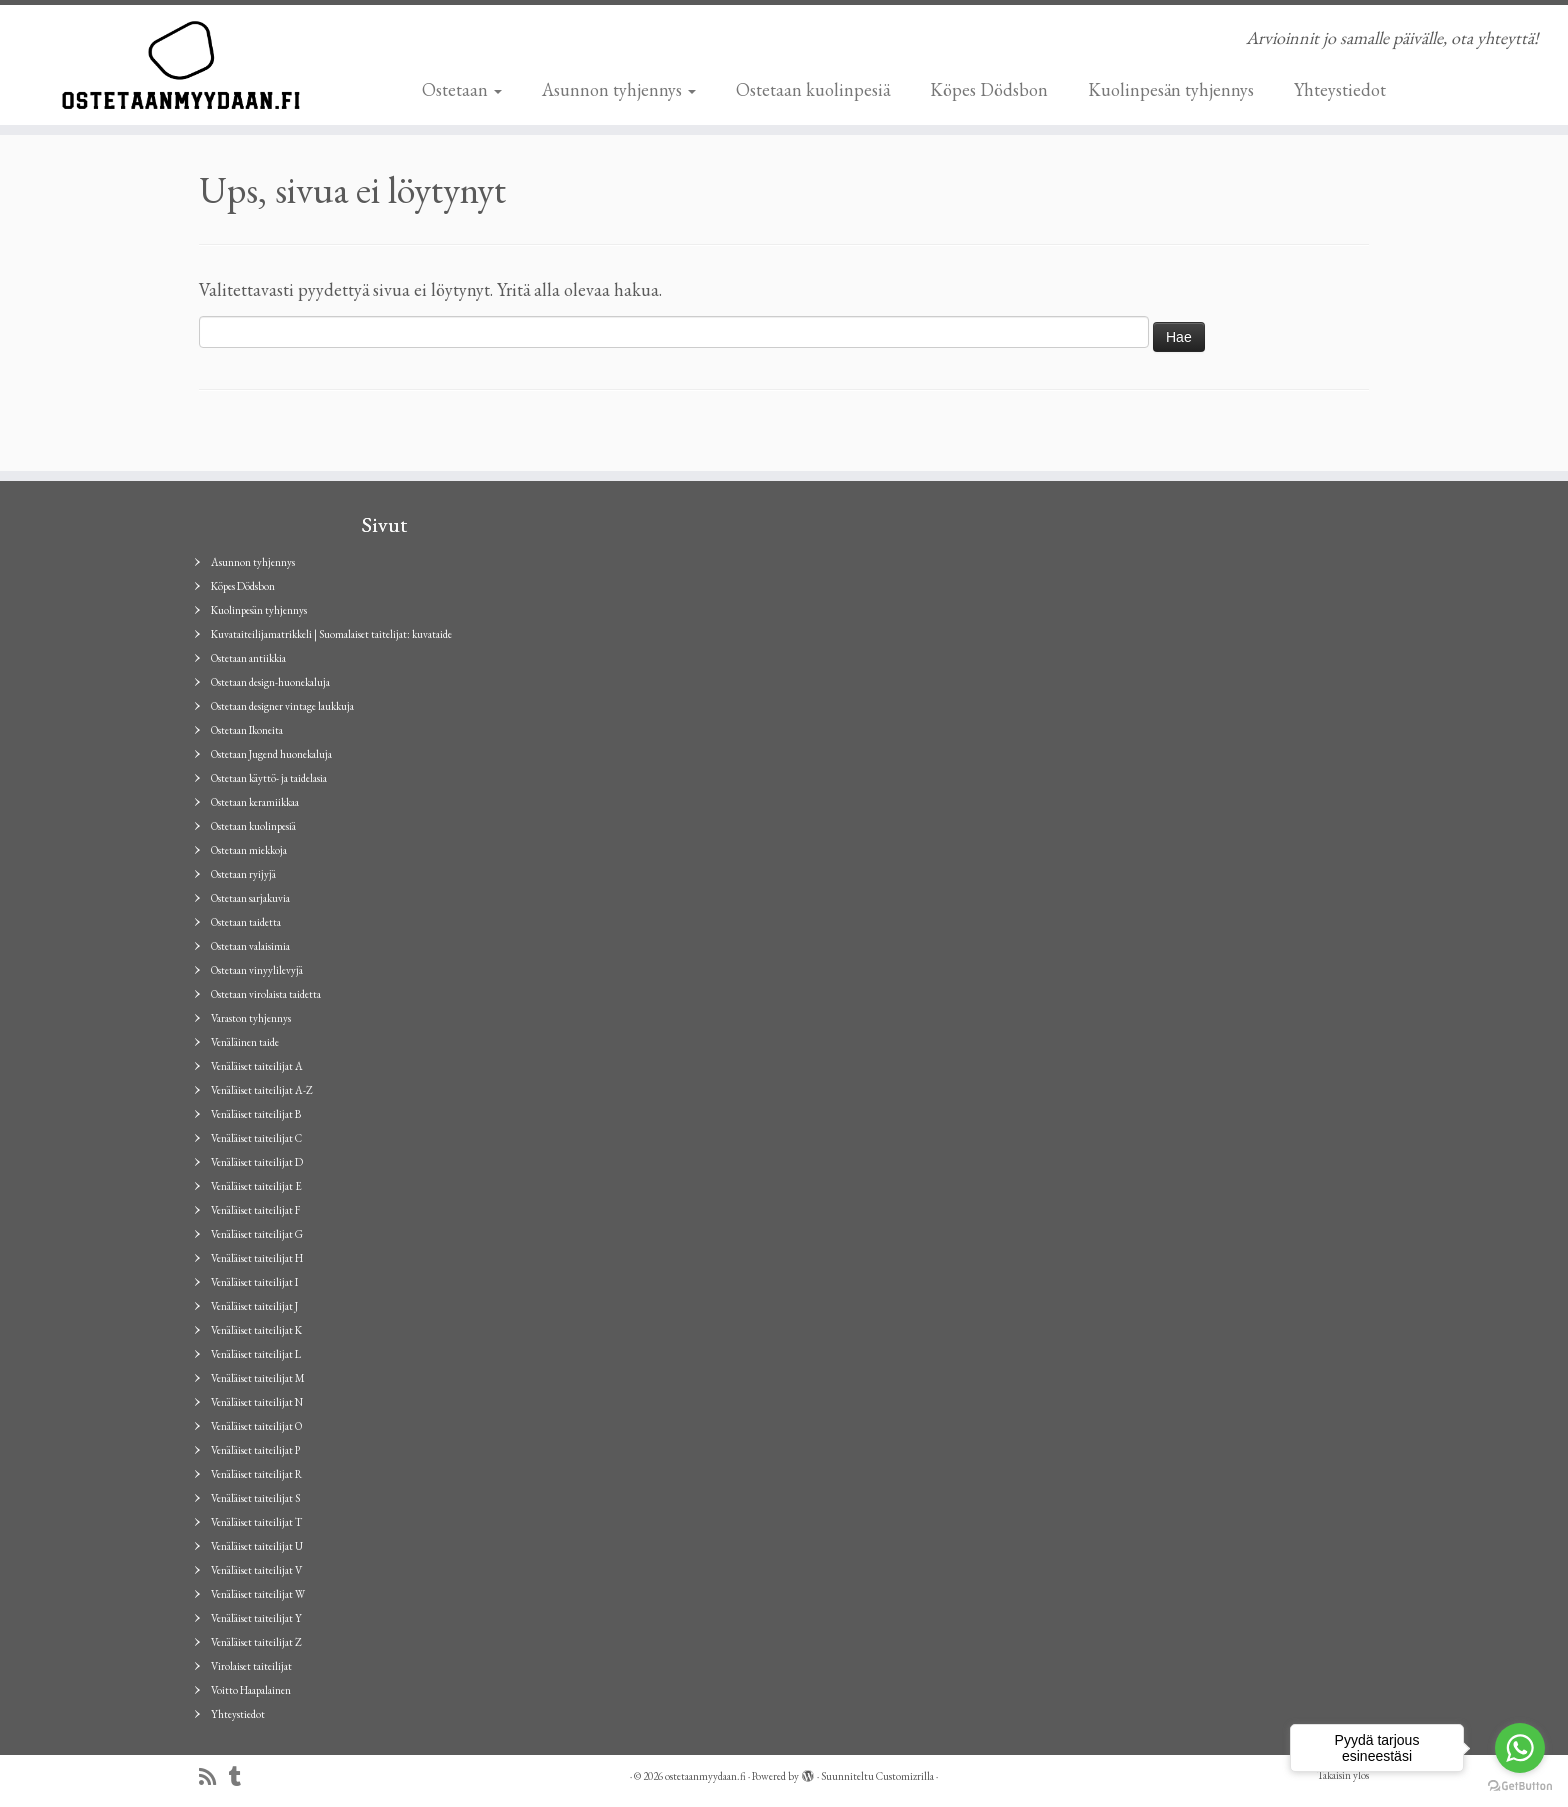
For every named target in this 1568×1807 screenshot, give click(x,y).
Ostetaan (462, 89)
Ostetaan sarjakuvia (250, 898)
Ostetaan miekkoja (249, 850)
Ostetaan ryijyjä (243, 874)
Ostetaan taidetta (246, 922)
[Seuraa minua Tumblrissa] (241, 1777)
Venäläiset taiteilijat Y (256, 1618)
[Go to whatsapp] (1520, 1748)
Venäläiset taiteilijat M (258, 1378)
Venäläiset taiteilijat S (255, 1498)
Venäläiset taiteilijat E (256, 1186)
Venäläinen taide (245, 1042)
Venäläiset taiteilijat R (256, 1474)
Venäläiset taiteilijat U (257, 1546)
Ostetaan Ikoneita (247, 730)
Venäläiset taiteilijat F (255, 1210)
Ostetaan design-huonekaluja (270, 682)
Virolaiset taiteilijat (251, 1666)
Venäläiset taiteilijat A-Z (262, 1090)
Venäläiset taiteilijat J (254, 1306)
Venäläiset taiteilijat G (257, 1234)
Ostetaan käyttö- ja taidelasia (269, 778)
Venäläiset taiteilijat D (257, 1162)
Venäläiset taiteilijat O (256, 1426)
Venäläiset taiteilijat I (254, 1282)
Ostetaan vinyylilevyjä (257, 970)
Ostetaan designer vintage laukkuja (282, 706)
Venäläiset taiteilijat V (256, 1570)
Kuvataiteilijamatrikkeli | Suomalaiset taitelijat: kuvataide (331, 634)
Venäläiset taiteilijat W (258, 1594)
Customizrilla (905, 1776)
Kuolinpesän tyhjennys (1171, 89)
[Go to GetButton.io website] (1520, 1786)
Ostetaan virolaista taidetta (266, 994)
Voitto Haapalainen (251, 1690)
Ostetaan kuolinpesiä (813, 89)
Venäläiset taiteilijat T (256, 1522)
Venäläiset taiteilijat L (256, 1354)
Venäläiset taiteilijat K (256, 1330)
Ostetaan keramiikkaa (255, 802)
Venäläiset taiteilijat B (256, 1114)
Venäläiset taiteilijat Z (256, 1642)
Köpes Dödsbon (989, 89)
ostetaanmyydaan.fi (705, 1776)
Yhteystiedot (1340, 89)
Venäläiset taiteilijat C (256, 1138)
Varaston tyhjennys (251, 1018)
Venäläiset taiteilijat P (255, 1450)
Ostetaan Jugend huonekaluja (271, 754)
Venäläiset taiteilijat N (257, 1402)
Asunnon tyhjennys (619, 89)
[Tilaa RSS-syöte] (214, 1777)
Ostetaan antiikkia (248, 658)
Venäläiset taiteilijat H (257, 1258)
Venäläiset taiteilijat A (257, 1066)
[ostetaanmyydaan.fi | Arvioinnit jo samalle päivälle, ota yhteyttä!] (181, 65)
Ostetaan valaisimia (250, 946)
